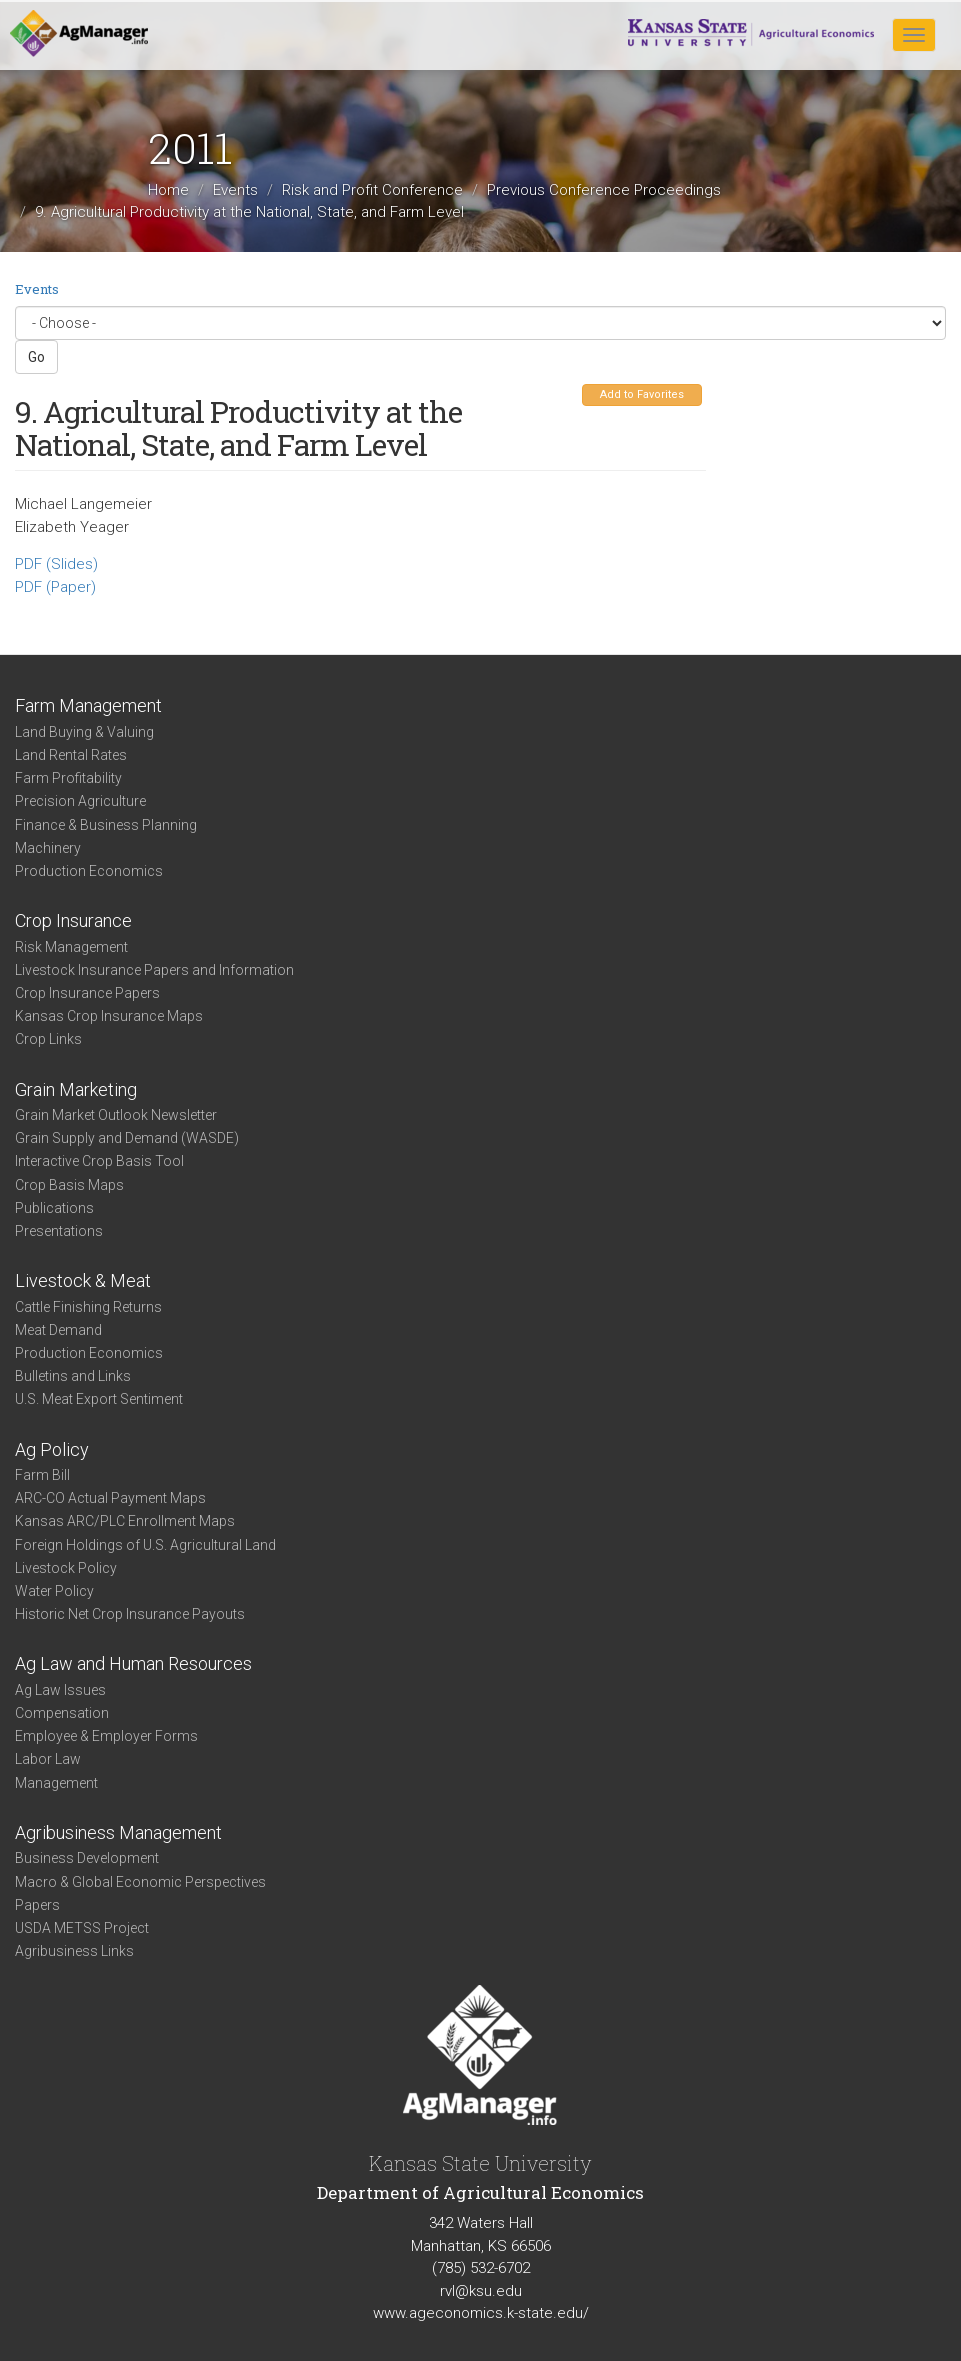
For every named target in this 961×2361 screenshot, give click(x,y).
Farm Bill (42, 1475)
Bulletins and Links (73, 1376)
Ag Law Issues (60, 1690)
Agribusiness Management (118, 1832)
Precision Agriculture (80, 801)
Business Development (87, 1858)
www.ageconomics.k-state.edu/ (481, 2313)
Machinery (48, 848)
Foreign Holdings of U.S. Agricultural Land (145, 1545)
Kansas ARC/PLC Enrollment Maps (125, 1521)
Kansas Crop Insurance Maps (109, 1016)
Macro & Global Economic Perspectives (140, 1882)
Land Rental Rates (71, 755)
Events (235, 190)
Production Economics (89, 871)
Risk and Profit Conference (372, 190)
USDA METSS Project (82, 1928)
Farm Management (88, 705)
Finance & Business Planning (106, 825)
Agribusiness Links (74, 1951)
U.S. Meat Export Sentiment (99, 1399)
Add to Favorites (642, 394)
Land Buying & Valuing (84, 732)
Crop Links (48, 1039)
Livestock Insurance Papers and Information (154, 970)
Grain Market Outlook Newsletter (116, 1115)
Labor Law (48, 1759)
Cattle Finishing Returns (88, 1307)
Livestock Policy (66, 1568)
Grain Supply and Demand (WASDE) (127, 1138)
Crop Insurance (73, 920)
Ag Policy (52, 1449)
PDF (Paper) (55, 587)
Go (36, 357)
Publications (54, 1208)
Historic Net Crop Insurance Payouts (130, 1614)
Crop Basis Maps (69, 1185)
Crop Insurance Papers (87, 993)
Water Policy (54, 1591)
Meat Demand (58, 1330)
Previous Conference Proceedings (604, 190)
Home (168, 190)
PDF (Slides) (56, 564)
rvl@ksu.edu (481, 2291)
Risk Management (71, 947)
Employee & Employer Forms (106, 1736)
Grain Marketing (76, 1089)
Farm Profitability (68, 778)
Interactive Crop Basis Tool (99, 1161)
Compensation (62, 1713)
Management (56, 1783)
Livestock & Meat (83, 1280)
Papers (37, 1905)
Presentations (59, 1231)
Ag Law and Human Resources (133, 1663)
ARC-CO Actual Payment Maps (110, 1498)
